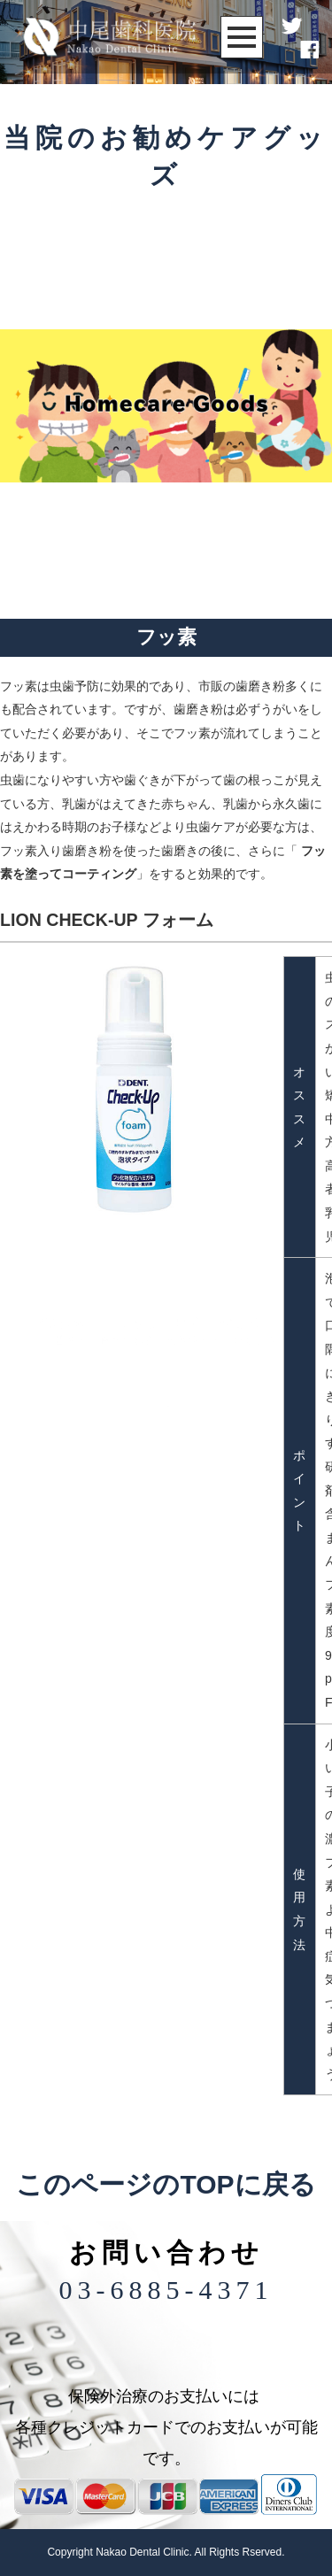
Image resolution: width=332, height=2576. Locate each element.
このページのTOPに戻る (165, 2184)
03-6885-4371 (166, 2289)
